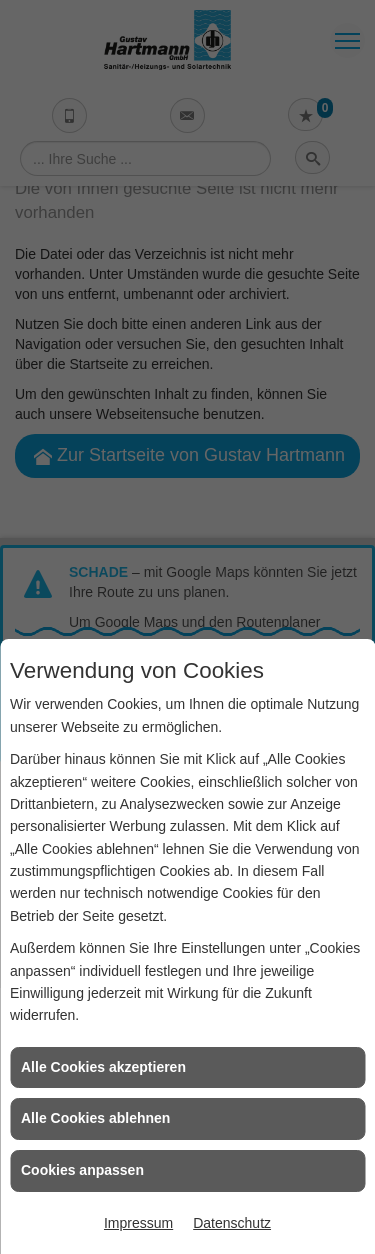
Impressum (138, 1223)
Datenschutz (232, 1223)
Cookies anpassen (82, 1170)
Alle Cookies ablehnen (95, 1118)
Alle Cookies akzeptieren (103, 1067)
